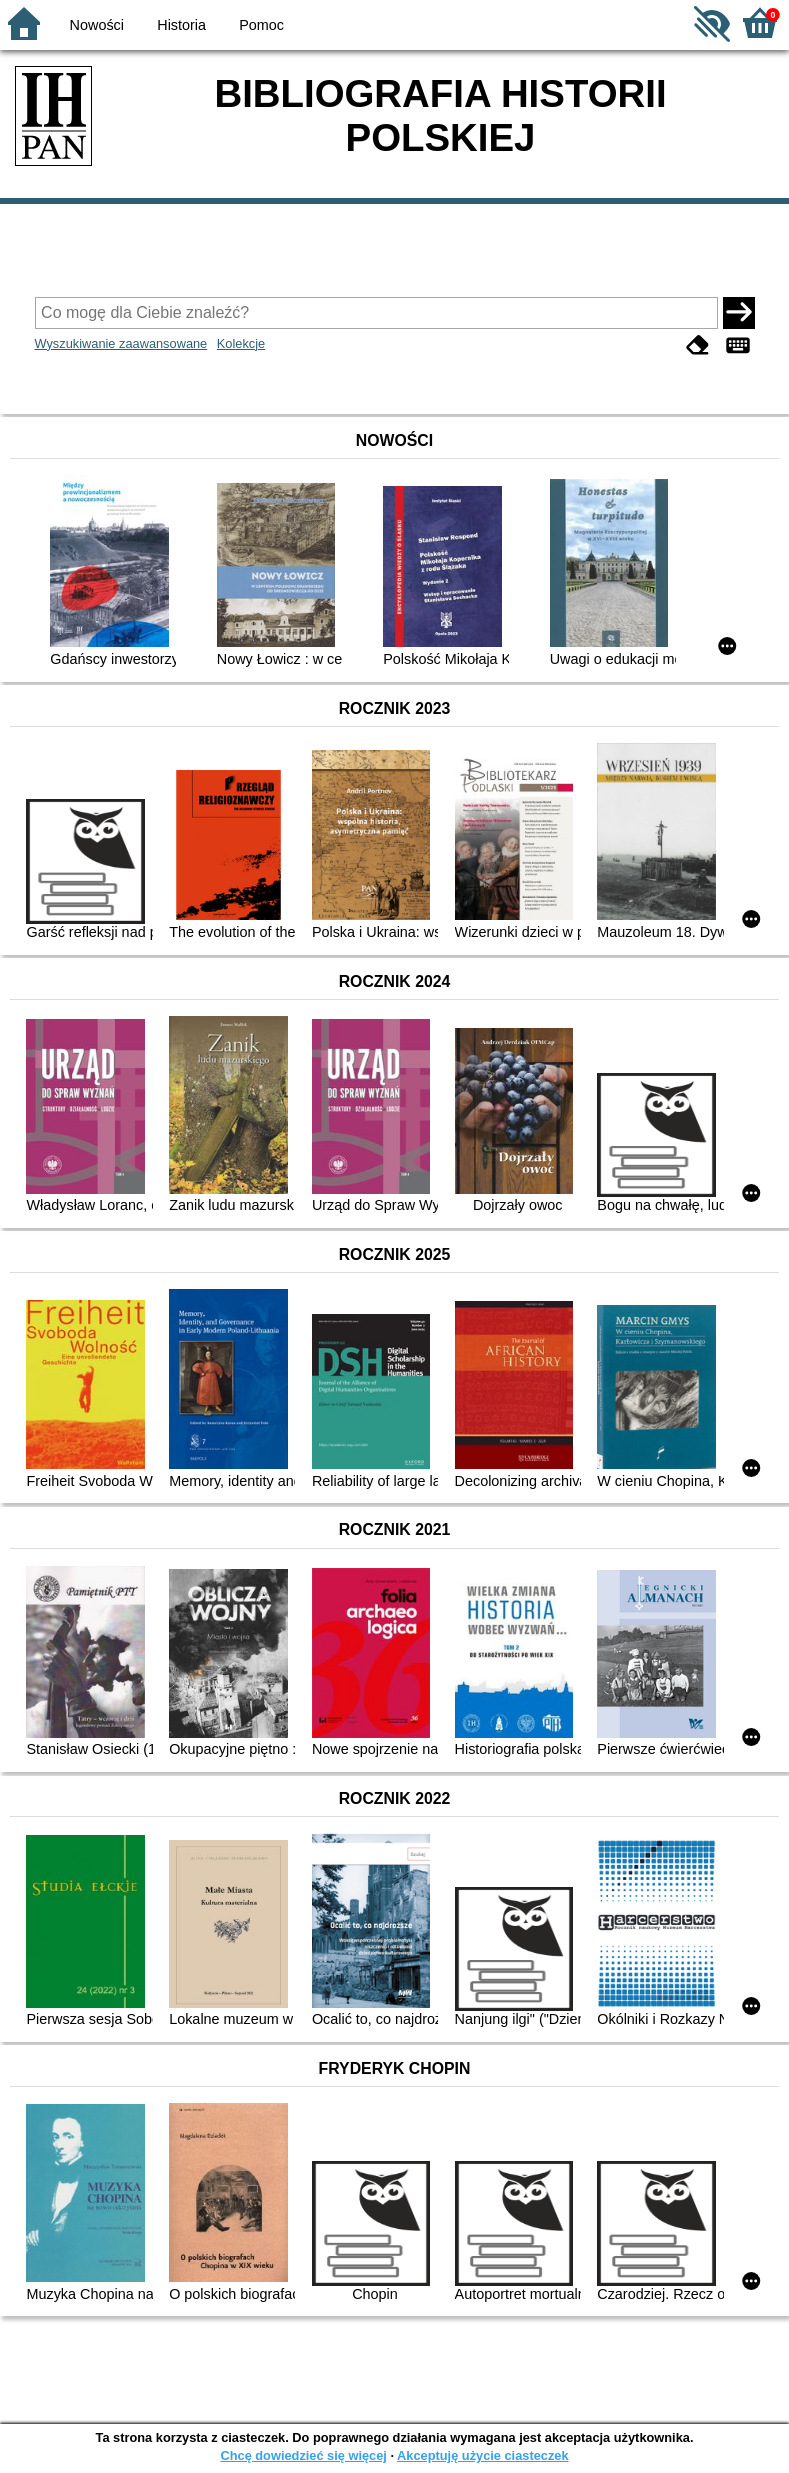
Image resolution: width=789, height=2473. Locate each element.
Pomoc (261, 25)
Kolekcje (241, 343)
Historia (181, 25)
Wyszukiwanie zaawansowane (121, 343)
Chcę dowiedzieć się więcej (303, 2455)
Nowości (97, 25)
